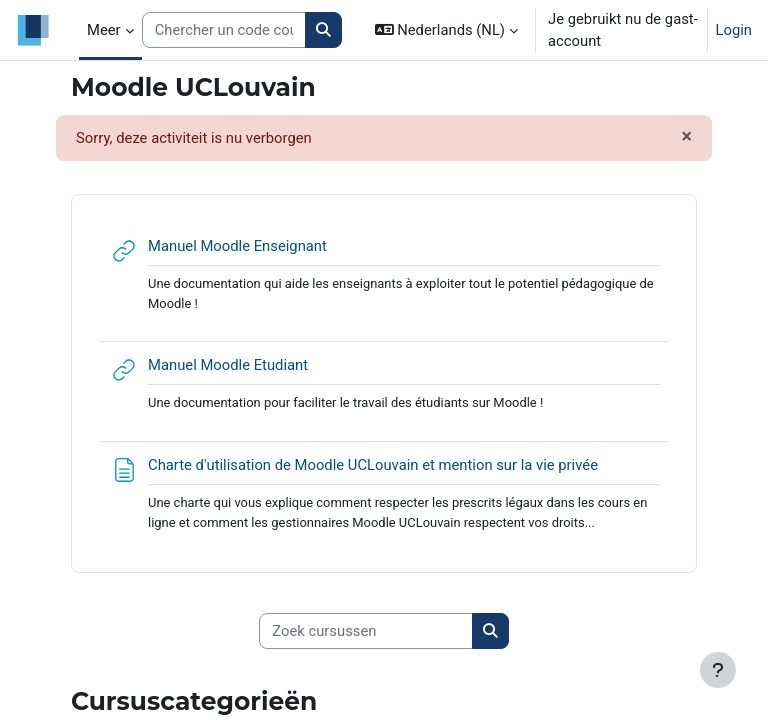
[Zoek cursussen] (366, 631)
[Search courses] (224, 30)
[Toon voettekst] (718, 670)
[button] (446, 30)
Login (734, 30)
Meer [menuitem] (104, 30)
